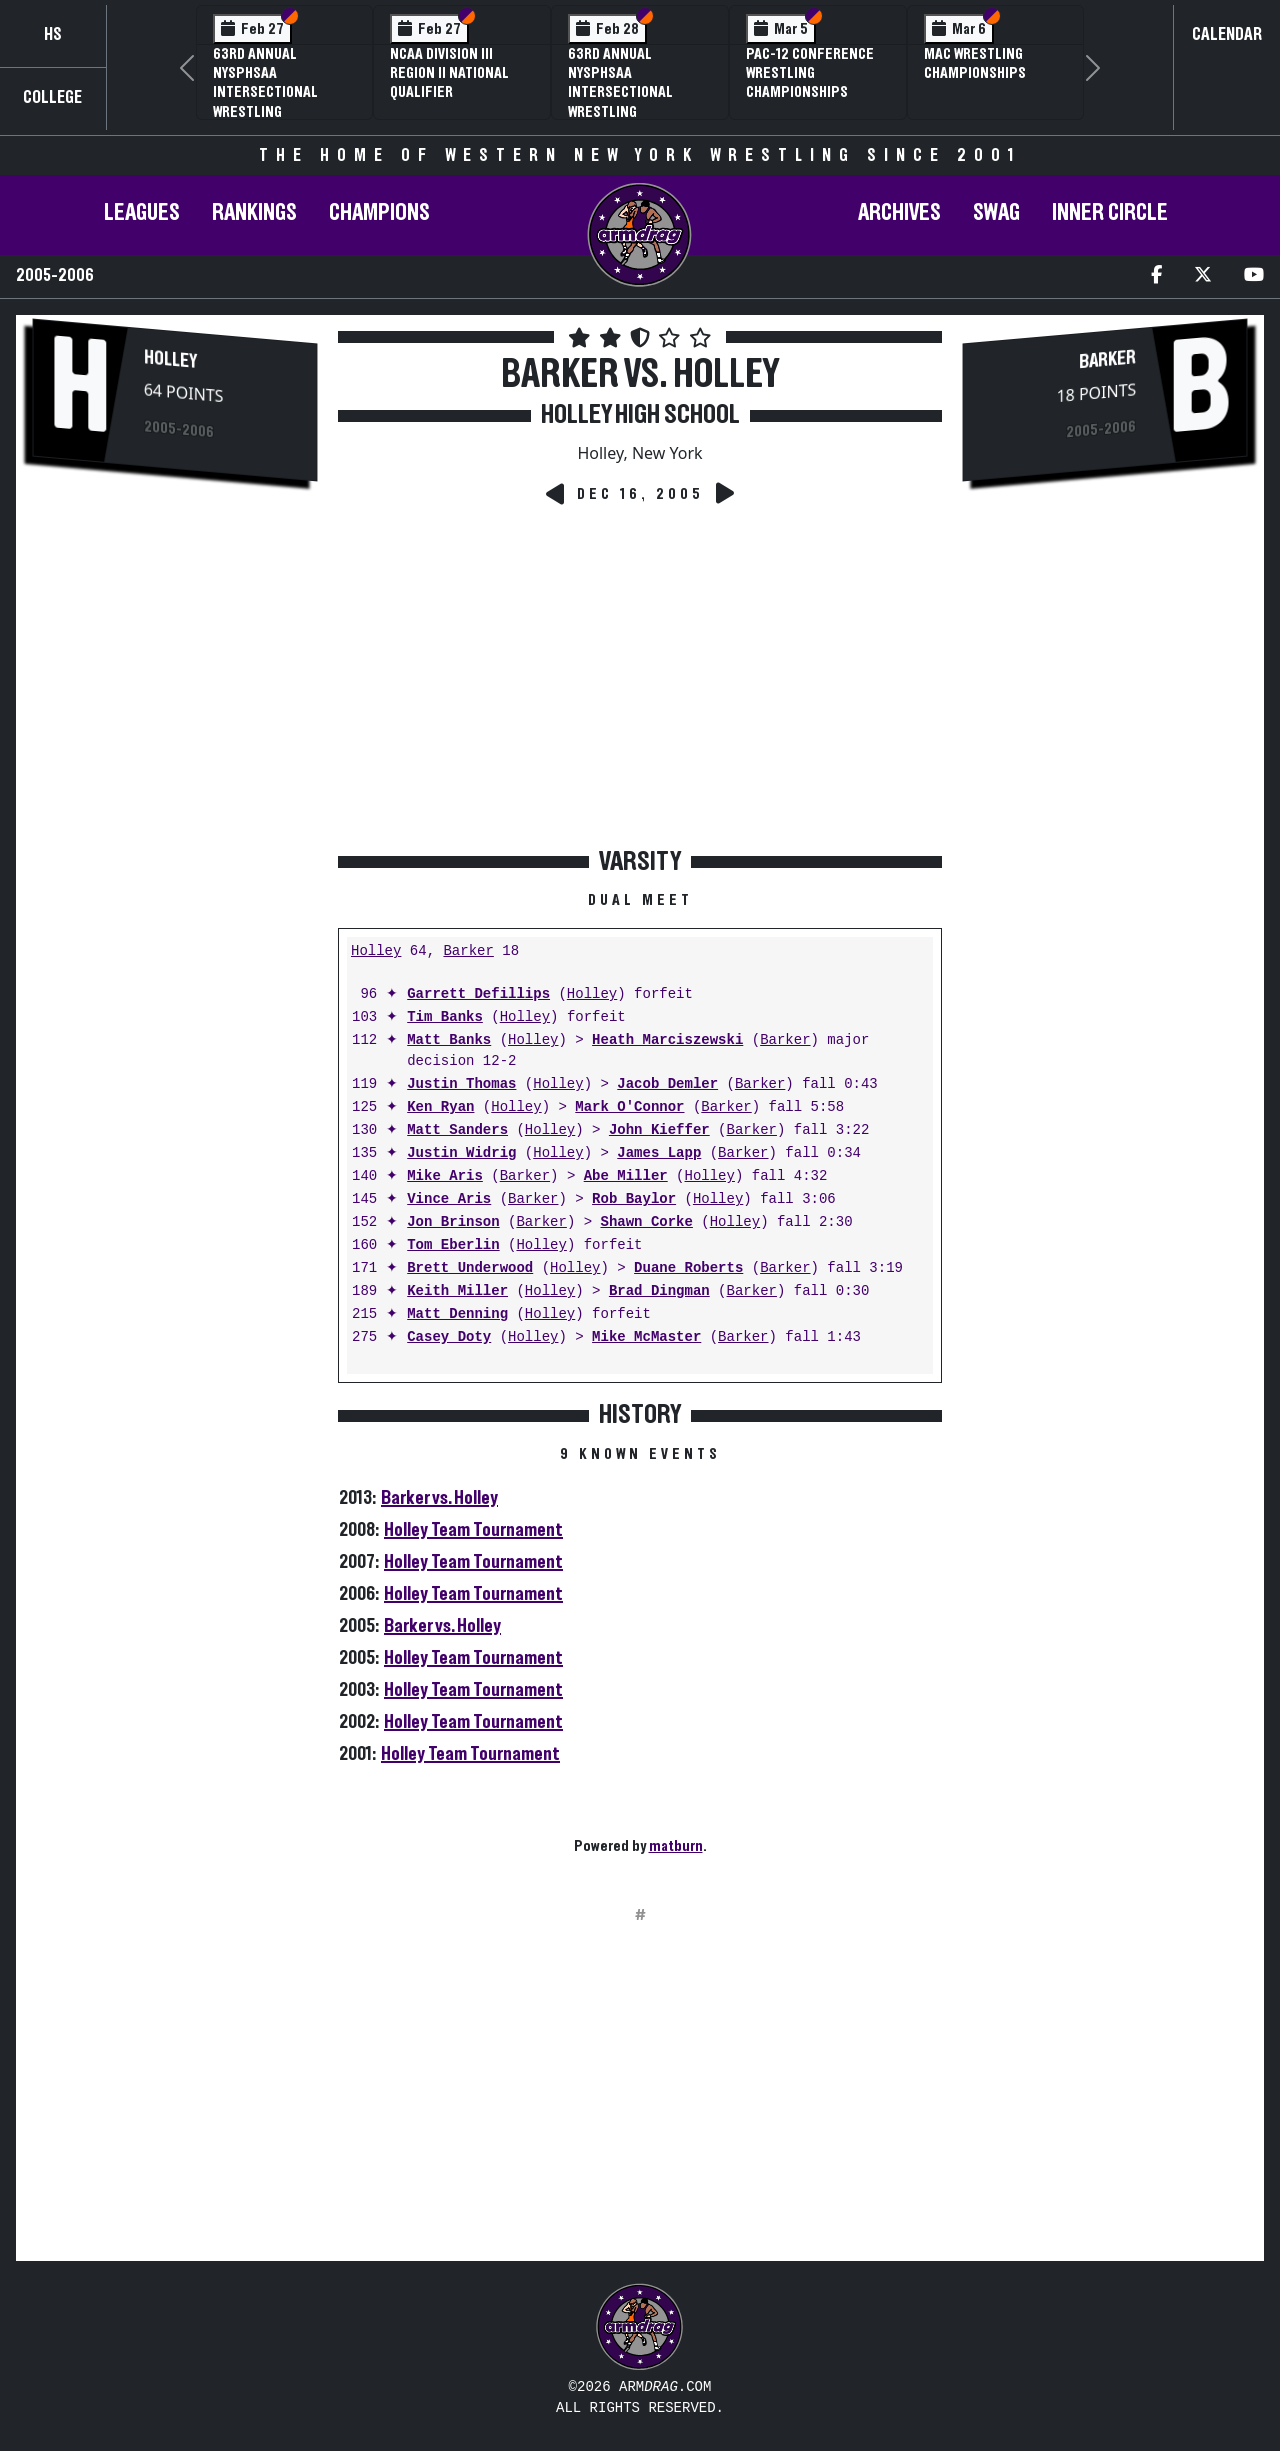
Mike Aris (445, 1176)
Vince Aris (449, 1199)
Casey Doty (449, 1337)
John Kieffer (659, 1130)
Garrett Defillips (478, 994)
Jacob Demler (667, 1084)
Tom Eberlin (453, 1245)
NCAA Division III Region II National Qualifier (449, 73)
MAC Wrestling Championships (975, 63)
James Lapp (659, 1153)
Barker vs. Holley (439, 1498)
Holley (170, 359)
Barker (468, 951)
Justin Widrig (461, 1153)
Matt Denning (457, 1314)
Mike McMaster (646, 1337)
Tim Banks (445, 1017)
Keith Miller (457, 1291)
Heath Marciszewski (667, 1040)
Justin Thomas (461, 1084)
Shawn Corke (646, 1222)
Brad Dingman (659, 1291)
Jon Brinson (453, 1222)
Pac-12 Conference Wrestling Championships (810, 73)
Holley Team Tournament (473, 1530)
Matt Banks (449, 1040)
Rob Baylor (634, 1199)
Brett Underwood (470, 1268)
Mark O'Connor (629, 1107)
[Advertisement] (175, 833)
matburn (676, 1846)
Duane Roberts (688, 1268)
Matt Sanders (457, 1130)
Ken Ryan (440, 1107)
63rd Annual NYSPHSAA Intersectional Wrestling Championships (620, 92)
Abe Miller (626, 1176)
